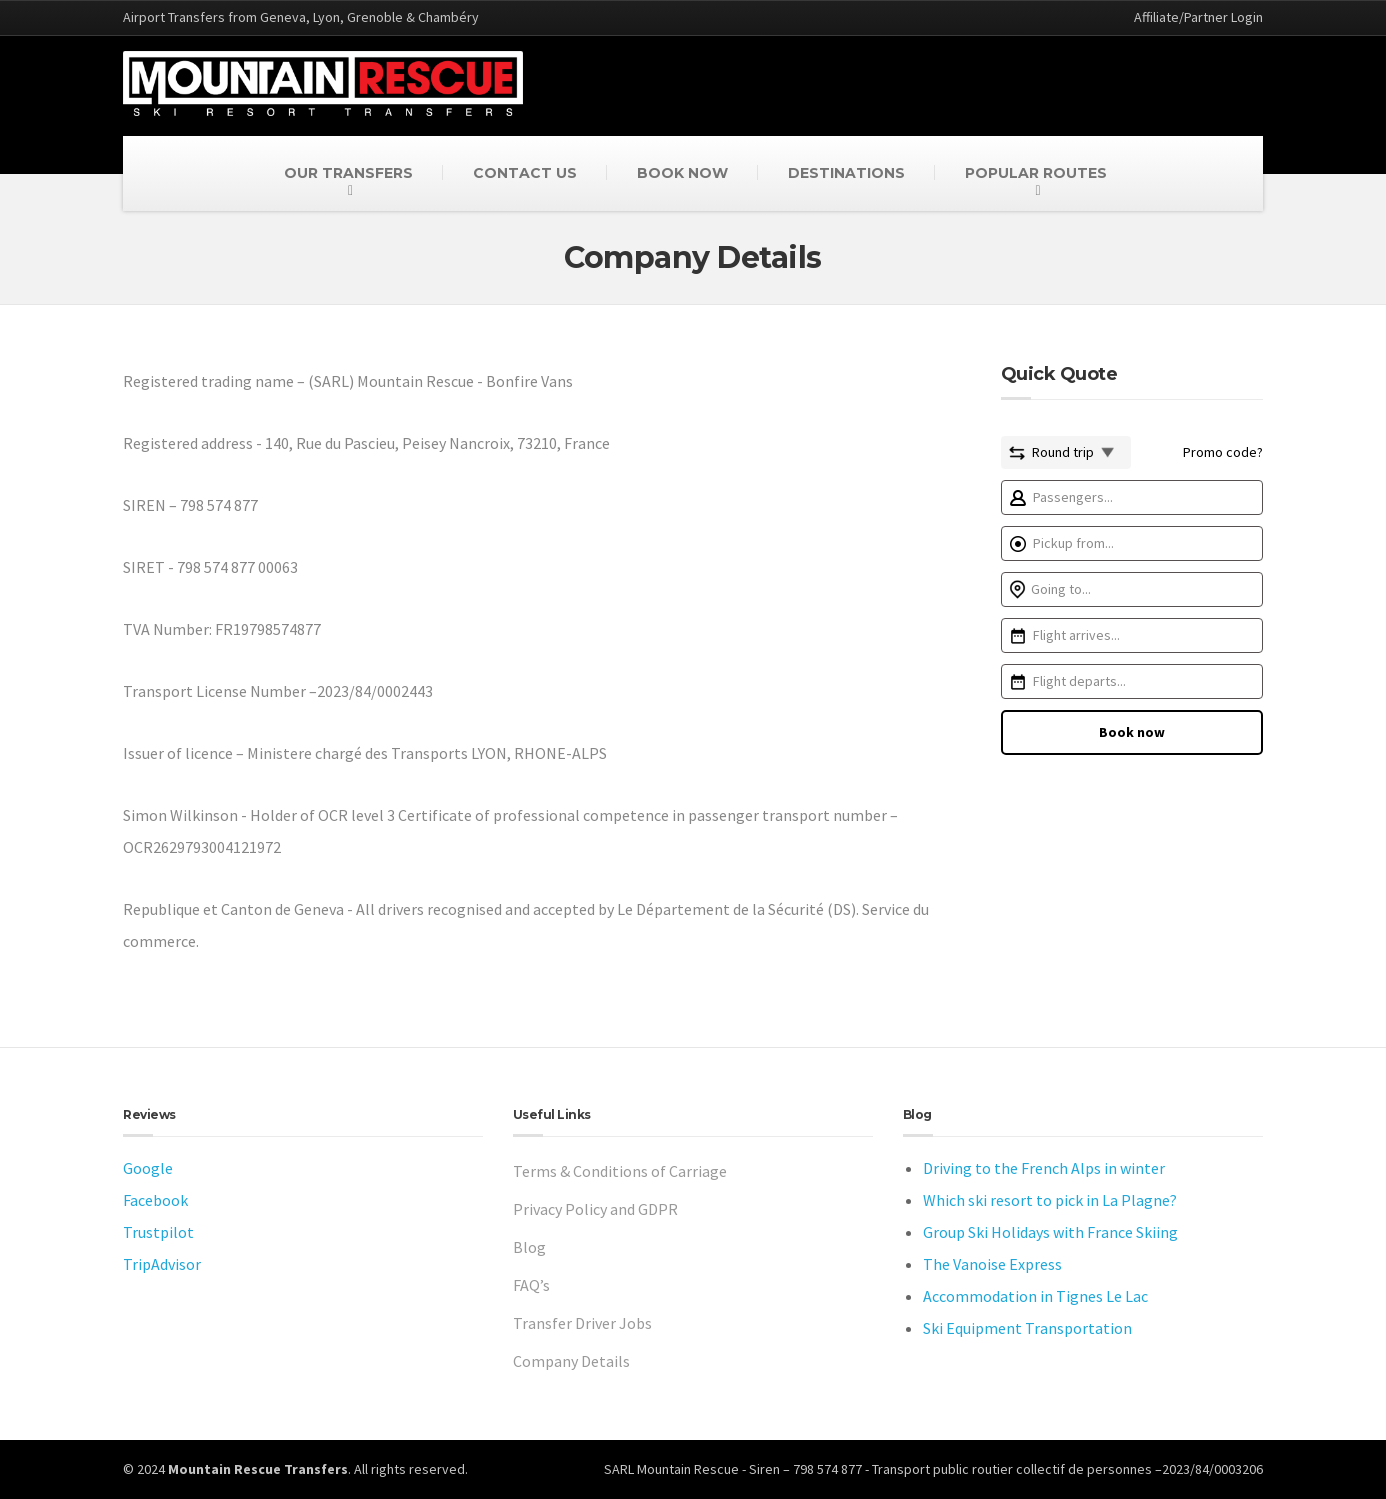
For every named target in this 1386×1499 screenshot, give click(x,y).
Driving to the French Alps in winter (1044, 1168)
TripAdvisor (162, 1264)
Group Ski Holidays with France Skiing (1050, 1232)
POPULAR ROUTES (1036, 173)
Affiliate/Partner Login (1198, 17)
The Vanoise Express (992, 1264)
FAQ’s (531, 1285)
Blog (529, 1247)
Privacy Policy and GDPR (595, 1209)
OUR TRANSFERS (348, 173)
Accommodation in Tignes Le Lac (1035, 1296)
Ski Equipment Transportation (1027, 1328)
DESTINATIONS (846, 173)
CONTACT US (525, 173)
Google (148, 1168)
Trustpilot (158, 1232)
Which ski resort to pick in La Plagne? (1050, 1200)
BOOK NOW (682, 173)
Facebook (155, 1200)
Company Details (571, 1361)
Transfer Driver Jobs (582, 1323)
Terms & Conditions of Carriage (620, 1171)
